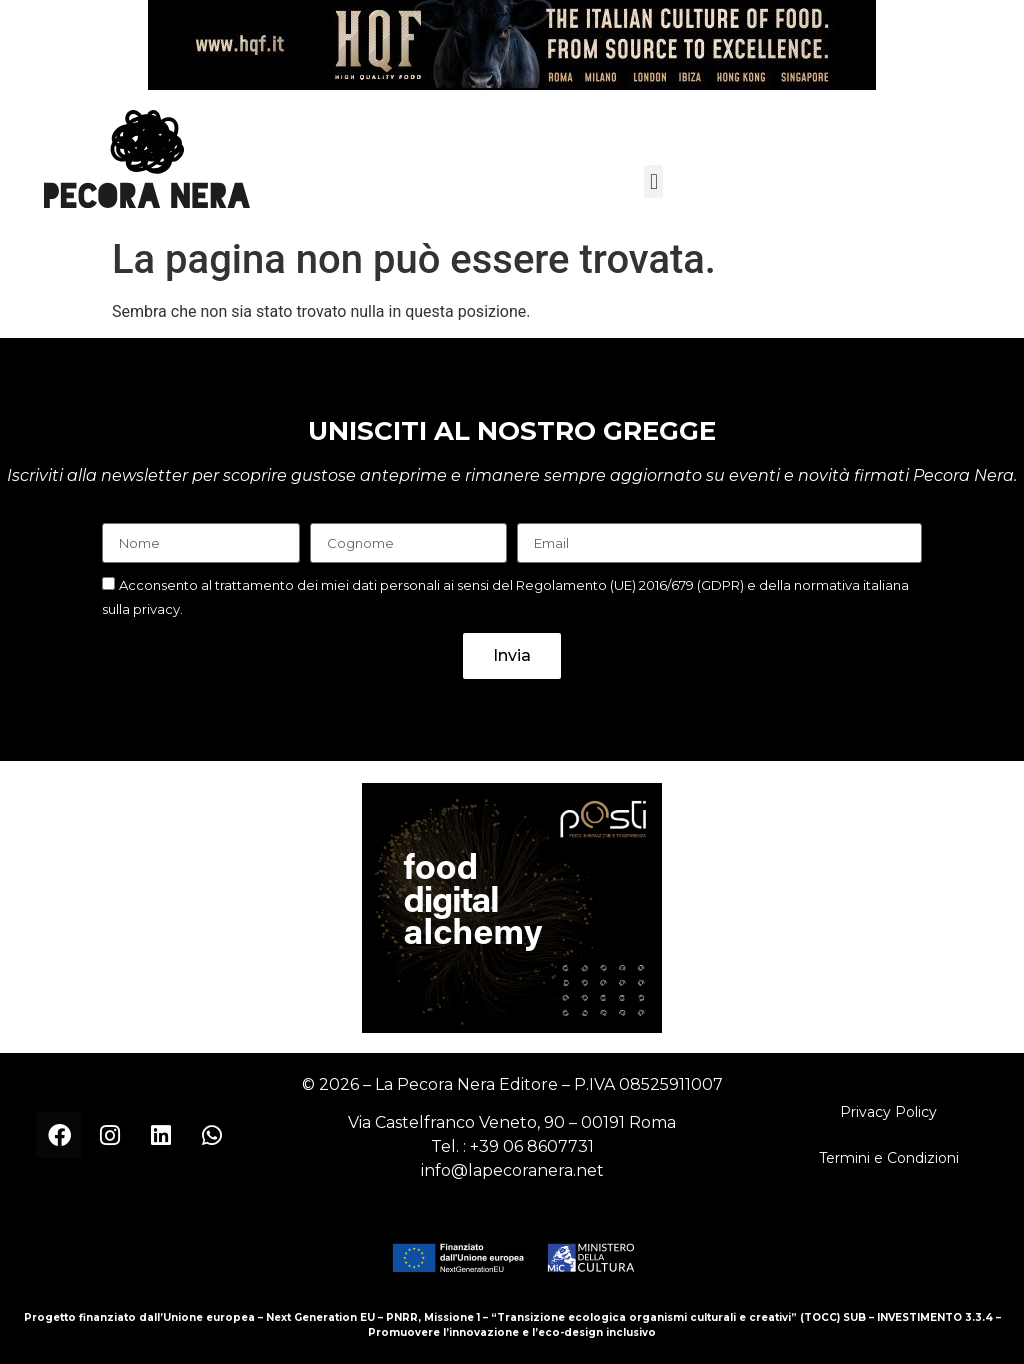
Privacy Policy (888, 1112)
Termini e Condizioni (889, 1158)
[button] (653, 181)
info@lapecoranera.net (512, 1170)
